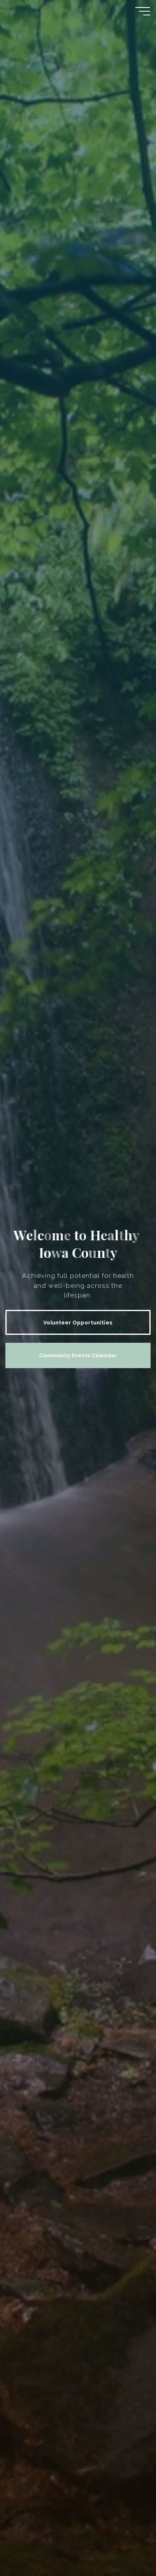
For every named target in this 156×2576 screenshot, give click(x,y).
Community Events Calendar (77, 1355)
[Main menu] (142, 11)
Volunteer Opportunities (77, 1322)
